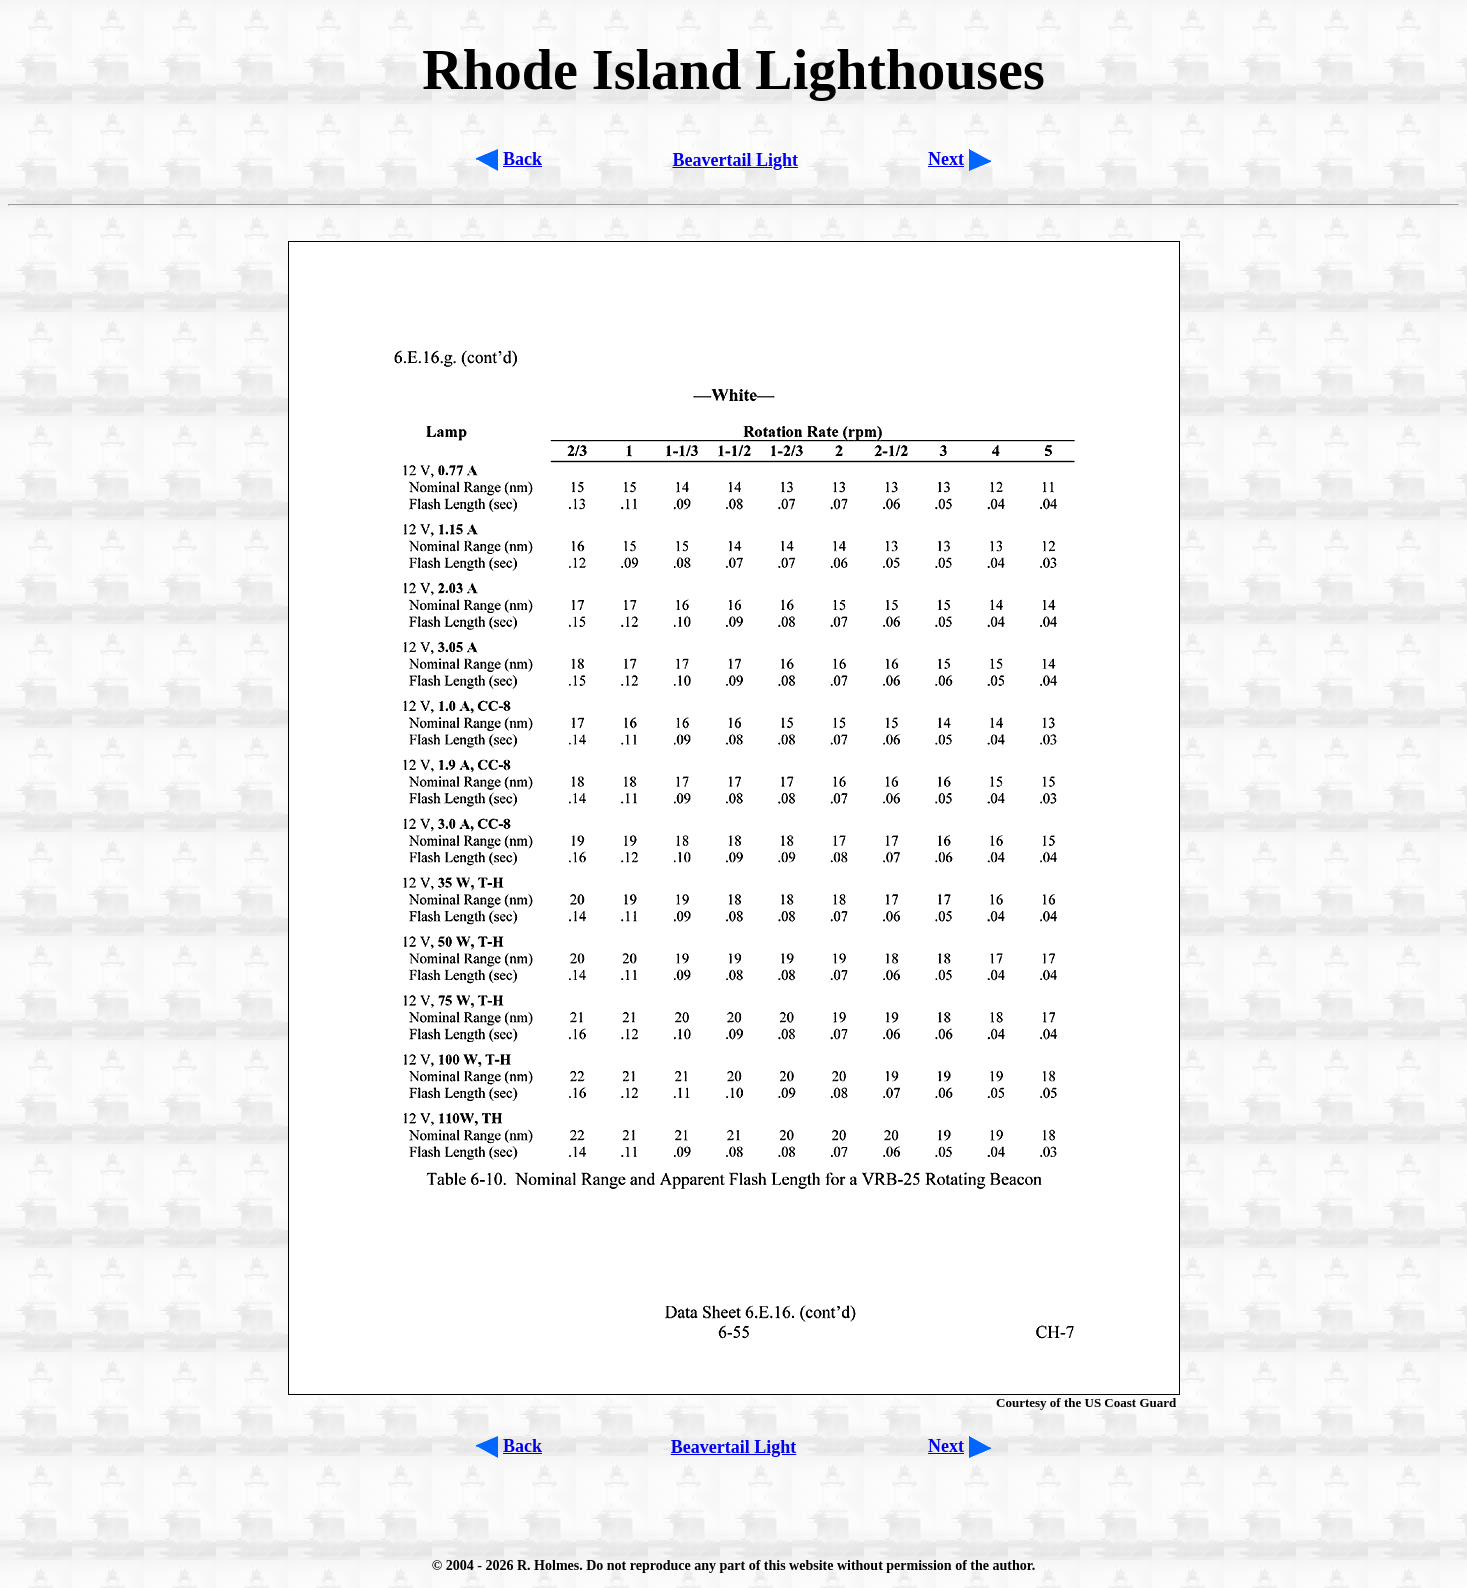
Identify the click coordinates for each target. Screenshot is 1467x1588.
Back (522, 159)
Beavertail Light (734, 160)
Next (946, 159)
